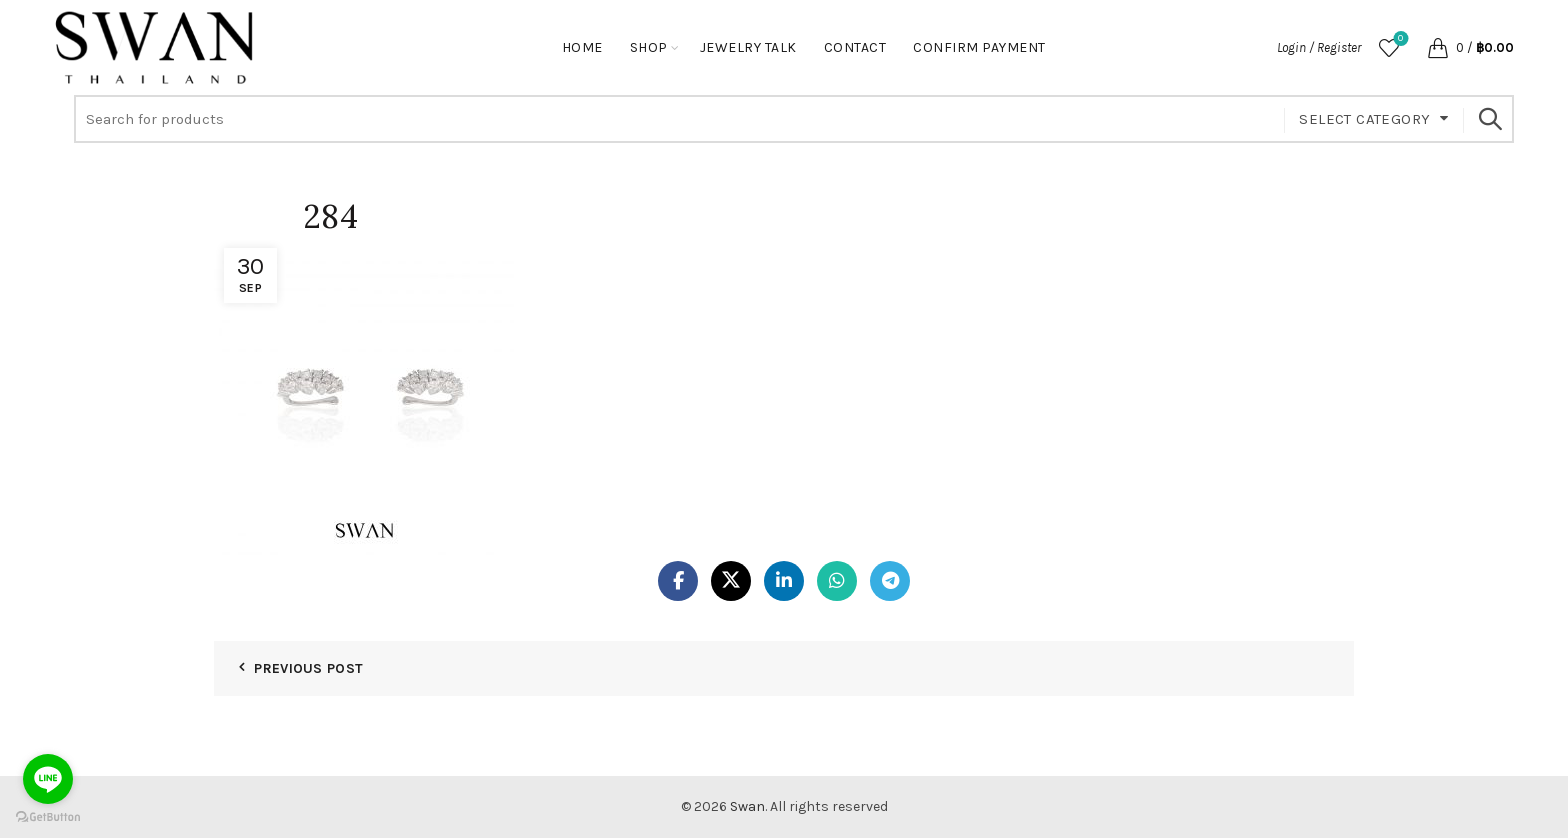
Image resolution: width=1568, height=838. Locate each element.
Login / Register (1319, 47)
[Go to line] (48, 779)
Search (1489, 119)
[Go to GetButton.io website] (48, 817)
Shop (649, 47)
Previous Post (308, 668)
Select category (1364, 119)
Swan (747, 806)
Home (582, 47)
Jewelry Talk (748, 47)
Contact (855, 47)
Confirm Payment (979, 47)
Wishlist (1398, 39)
